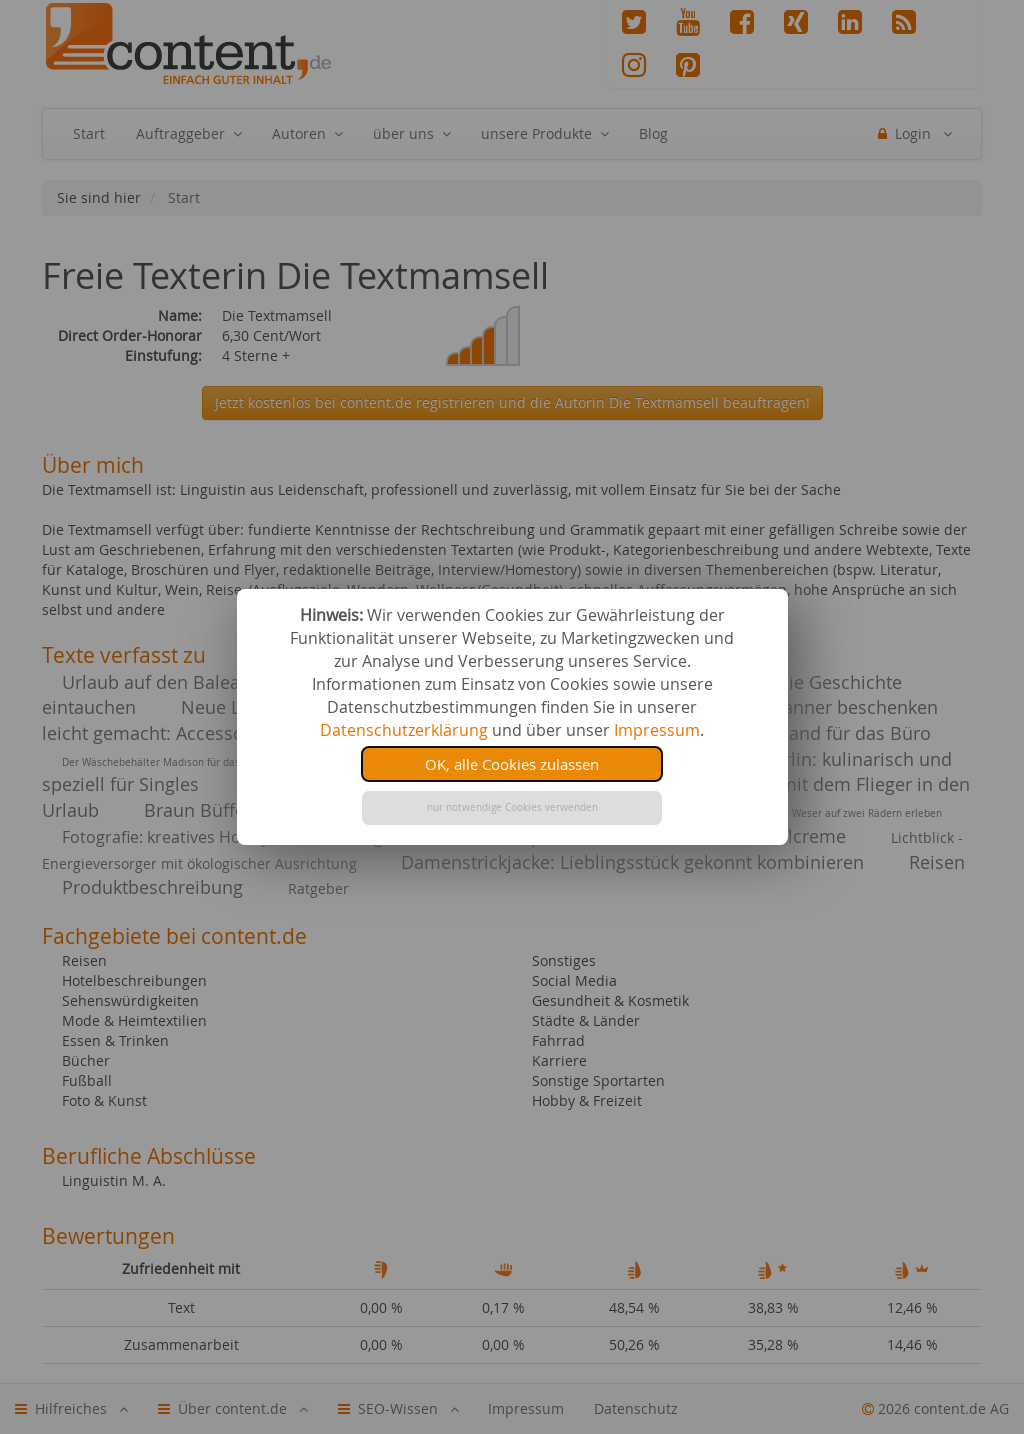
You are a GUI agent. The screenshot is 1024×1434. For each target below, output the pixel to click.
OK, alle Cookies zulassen (512, 764)
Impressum (657, 730)
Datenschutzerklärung (404, 730)
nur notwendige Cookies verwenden (512, 807)
